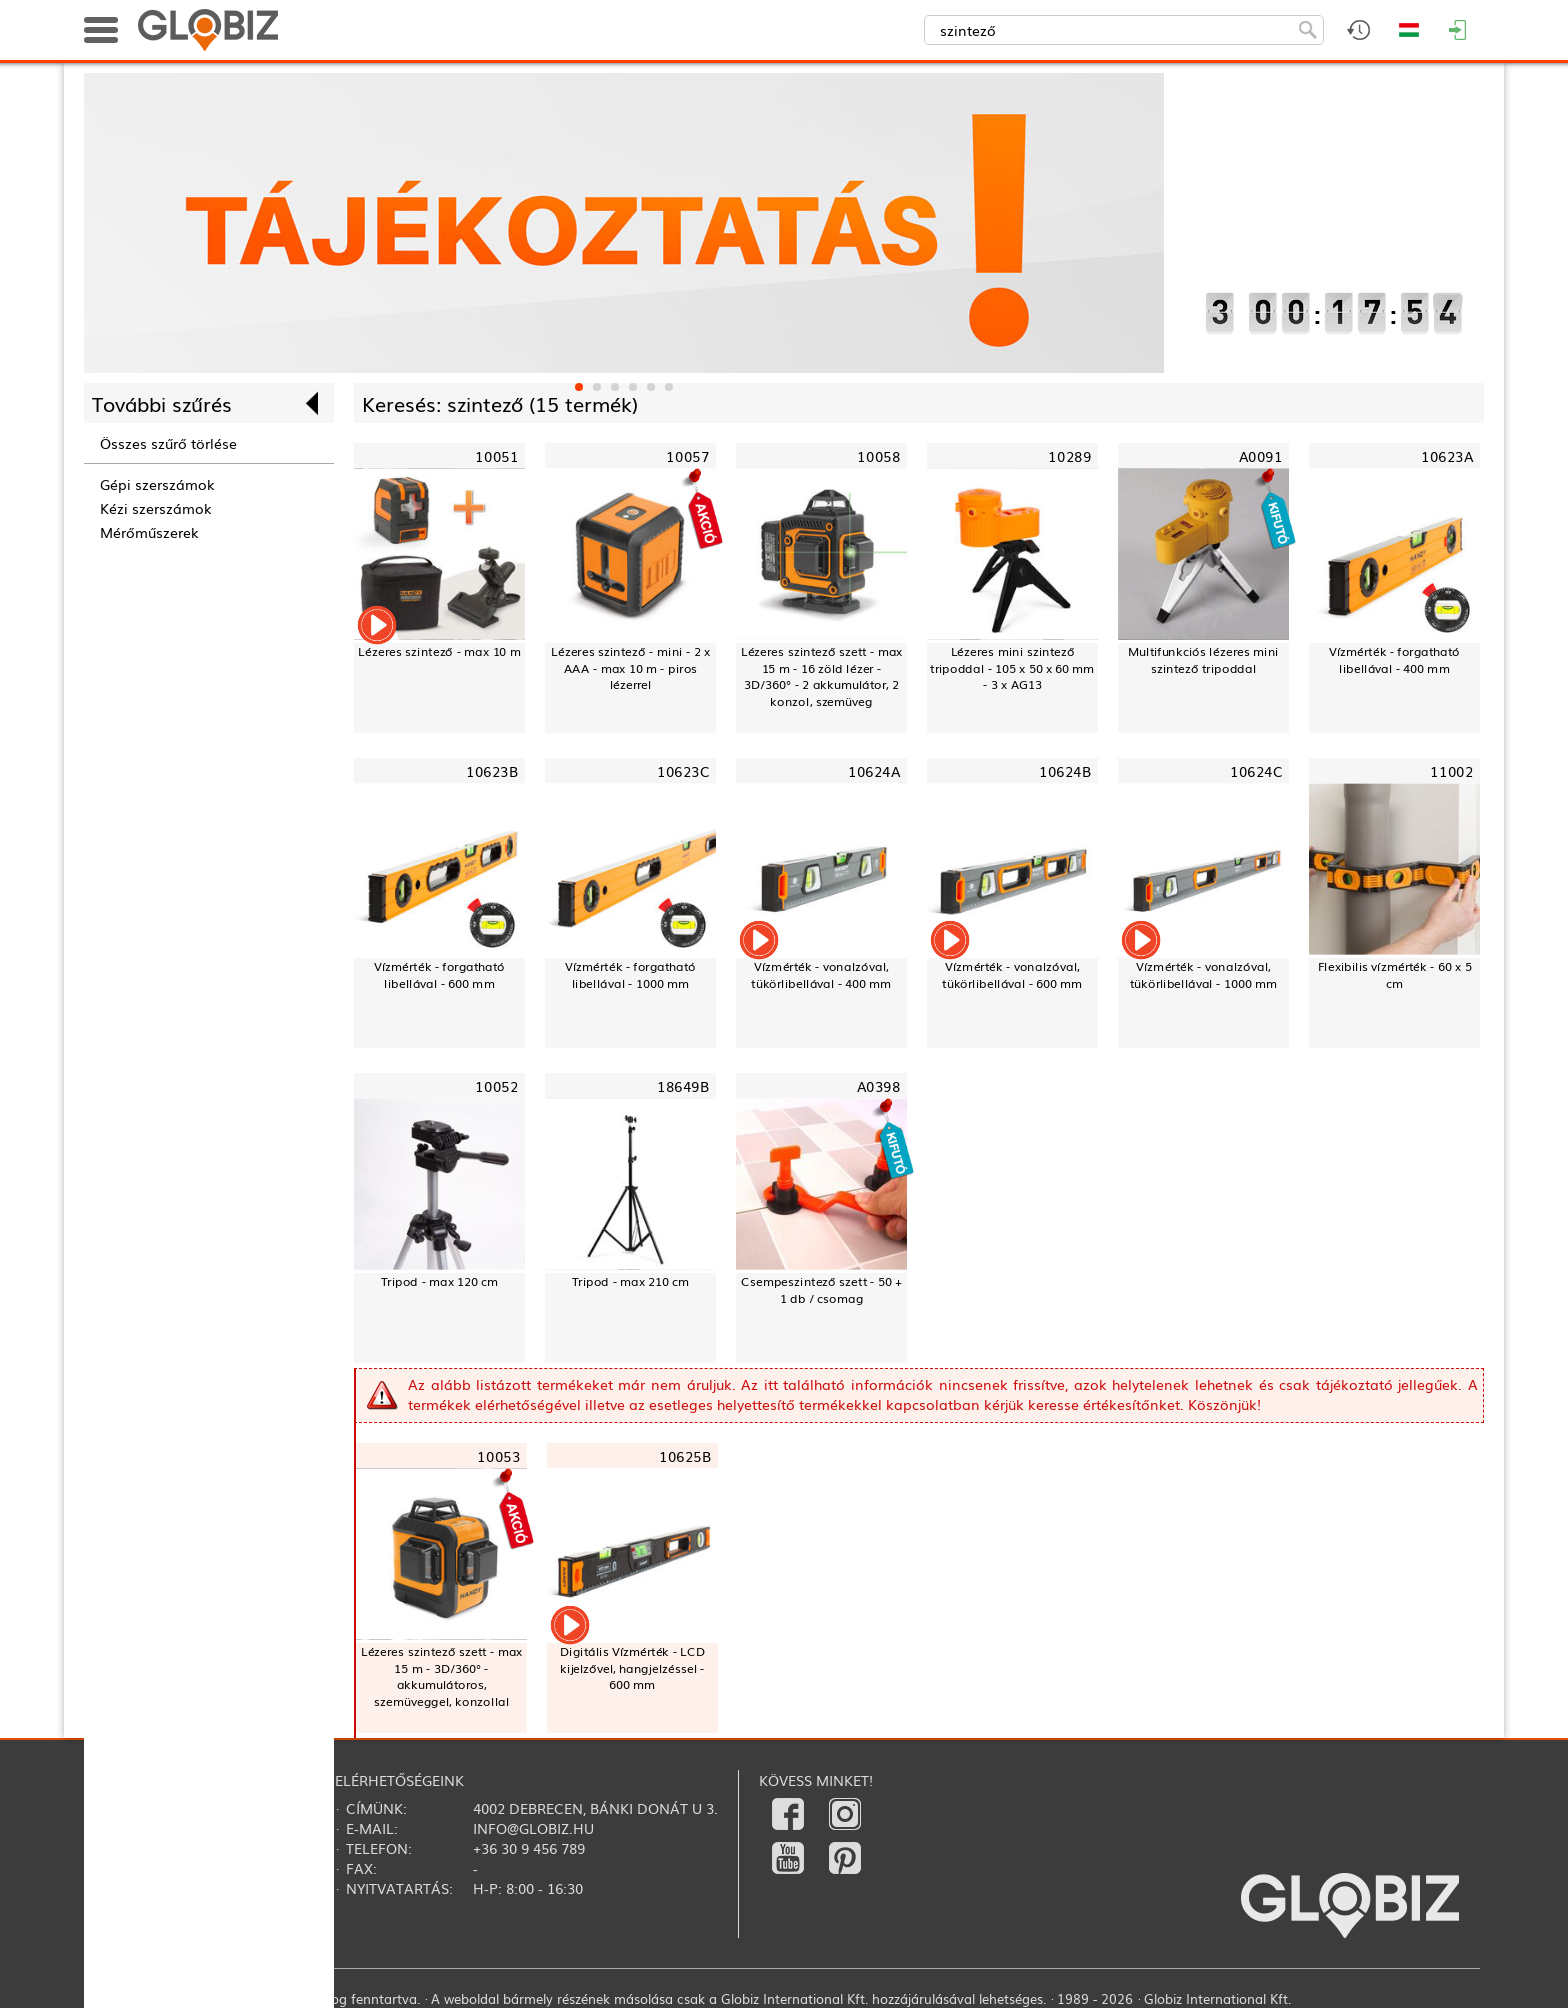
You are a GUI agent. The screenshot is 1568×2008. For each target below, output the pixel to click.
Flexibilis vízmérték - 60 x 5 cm (1395, 974)
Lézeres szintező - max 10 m (439, 651)
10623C (683, 771)
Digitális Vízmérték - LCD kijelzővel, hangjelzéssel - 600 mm (632, 1668)
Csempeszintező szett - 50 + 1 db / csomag (821, 1289)
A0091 (1261, 456)
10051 (496, 456)
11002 (1451, 771)
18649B (683, 1086)
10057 (687, 456)
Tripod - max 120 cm (440, 1281)
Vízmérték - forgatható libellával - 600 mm (439, 974)
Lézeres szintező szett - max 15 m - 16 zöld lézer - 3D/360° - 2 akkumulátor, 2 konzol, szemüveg (822, 676)
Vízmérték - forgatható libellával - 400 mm (1394, 659)
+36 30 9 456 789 (529, 1848)
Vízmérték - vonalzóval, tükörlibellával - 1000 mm (1203, 974)
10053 (498, 1455)
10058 (878, 456)
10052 (496, 1086)
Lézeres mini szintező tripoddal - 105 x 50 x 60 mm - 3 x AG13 (1012, 668)
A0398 (879, 1086)
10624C (1256, 771)
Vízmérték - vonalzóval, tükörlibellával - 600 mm (1012, 974)
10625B (685, 1455)
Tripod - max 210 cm (631, 1281)
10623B (492, 771)
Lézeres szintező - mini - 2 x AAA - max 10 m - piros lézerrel (630, 668)
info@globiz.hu (533, 1828)
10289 (1069, 456)
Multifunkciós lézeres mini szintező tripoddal (1203, 659)
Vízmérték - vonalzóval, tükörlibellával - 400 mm (821, 974)
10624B (1065, 771)
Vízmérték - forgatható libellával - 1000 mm (630, 974)
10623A (1447, 456)
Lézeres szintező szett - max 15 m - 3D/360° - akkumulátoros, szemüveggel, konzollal (442, 1676)
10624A (874, 771)
